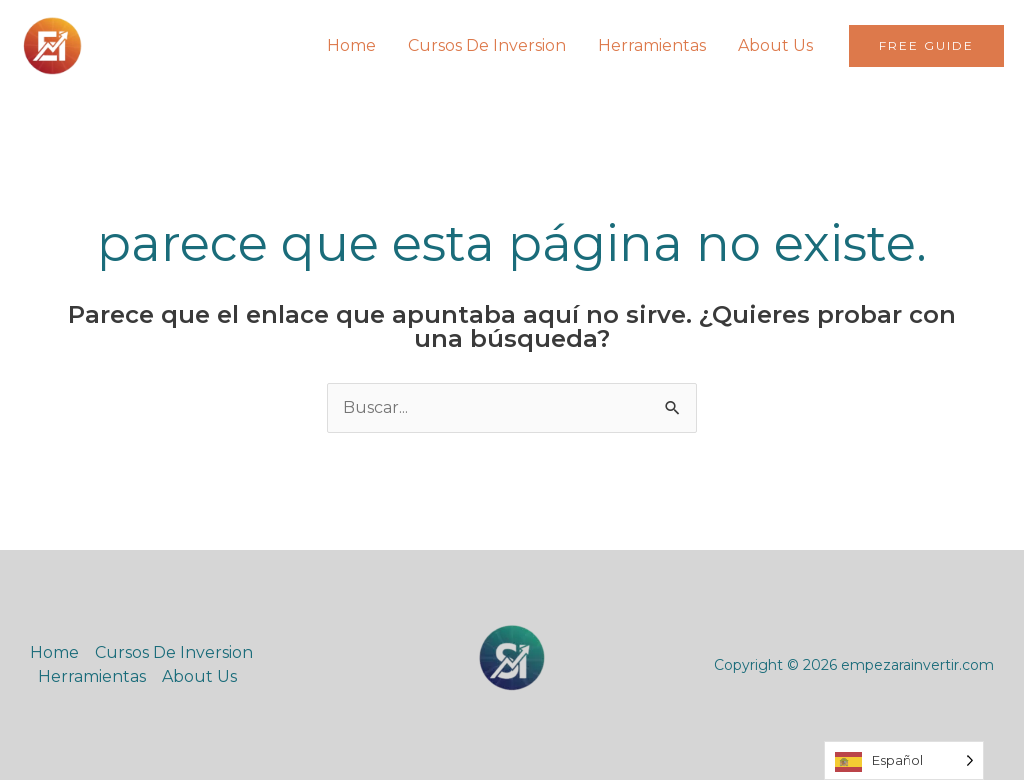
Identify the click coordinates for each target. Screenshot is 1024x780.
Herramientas (652, 45)
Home (351, 45)
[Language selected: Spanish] (904, 760)
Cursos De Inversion (487, 45)
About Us (775, 45)
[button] (926, 46)
